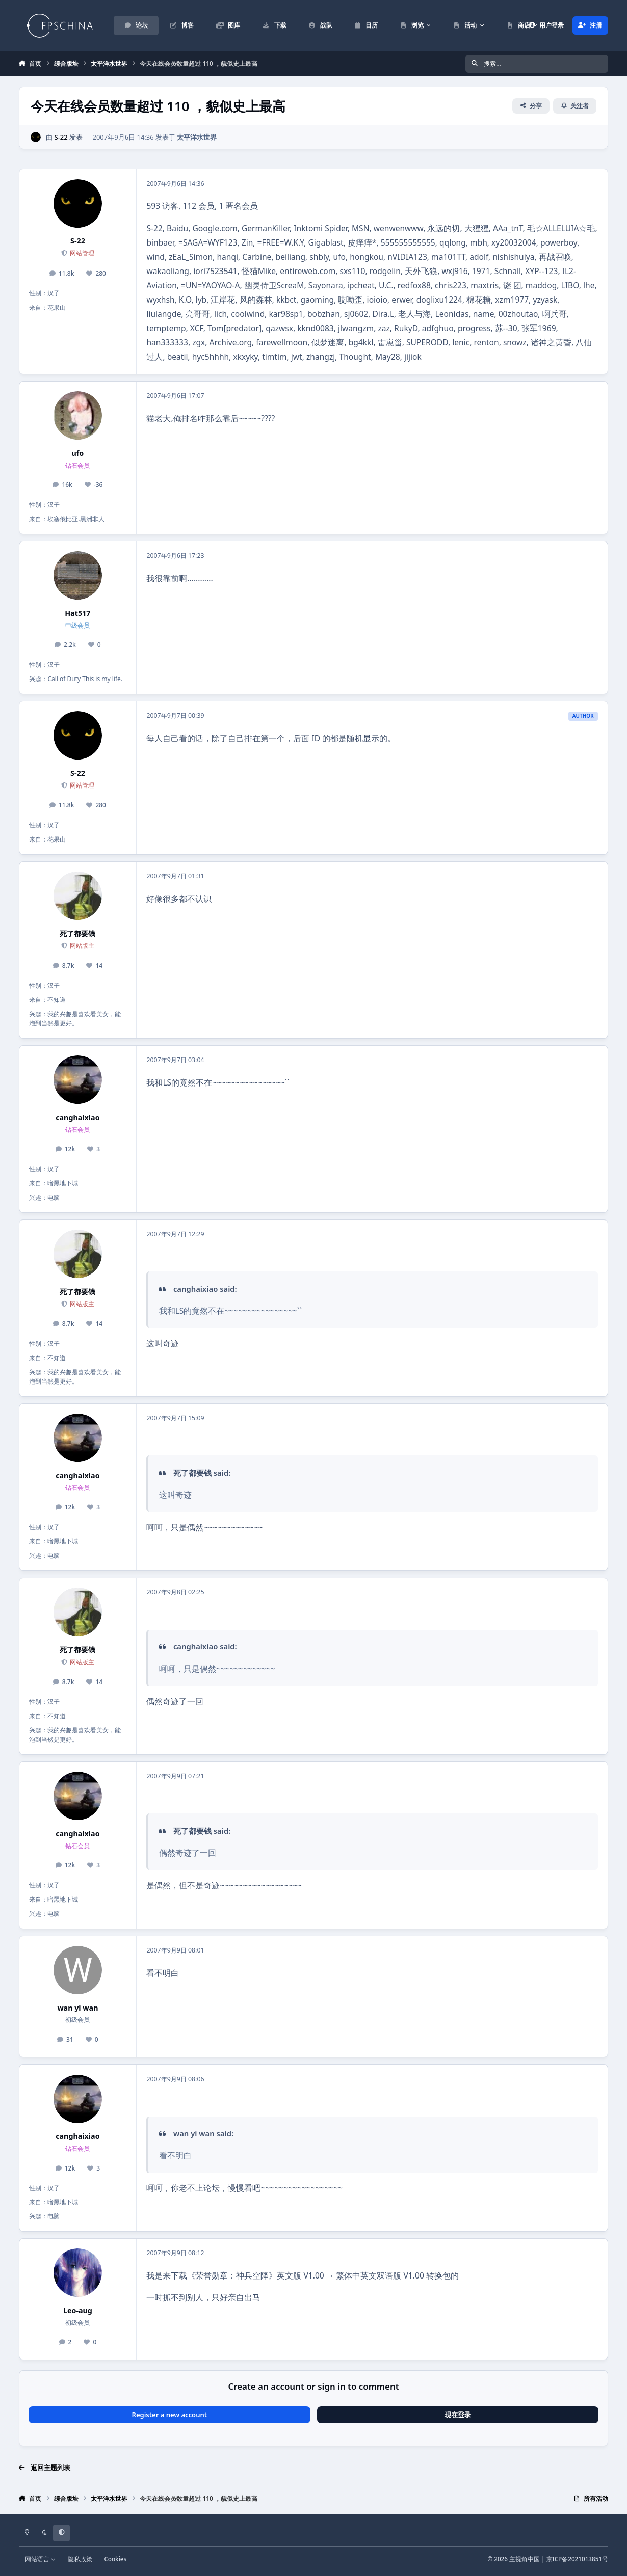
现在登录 (458, 2414)
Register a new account (169, 2414)
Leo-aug (77, 2310)
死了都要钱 (77, 933)
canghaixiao (77, 1117)
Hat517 (77, 613)
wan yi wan (77, 2008)
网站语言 (40, 2559)
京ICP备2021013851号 (577, 2559)
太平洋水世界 (197, 136)
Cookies (115, 2559)
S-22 (60, 136)
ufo (78, 453)
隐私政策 (80, 2559)
